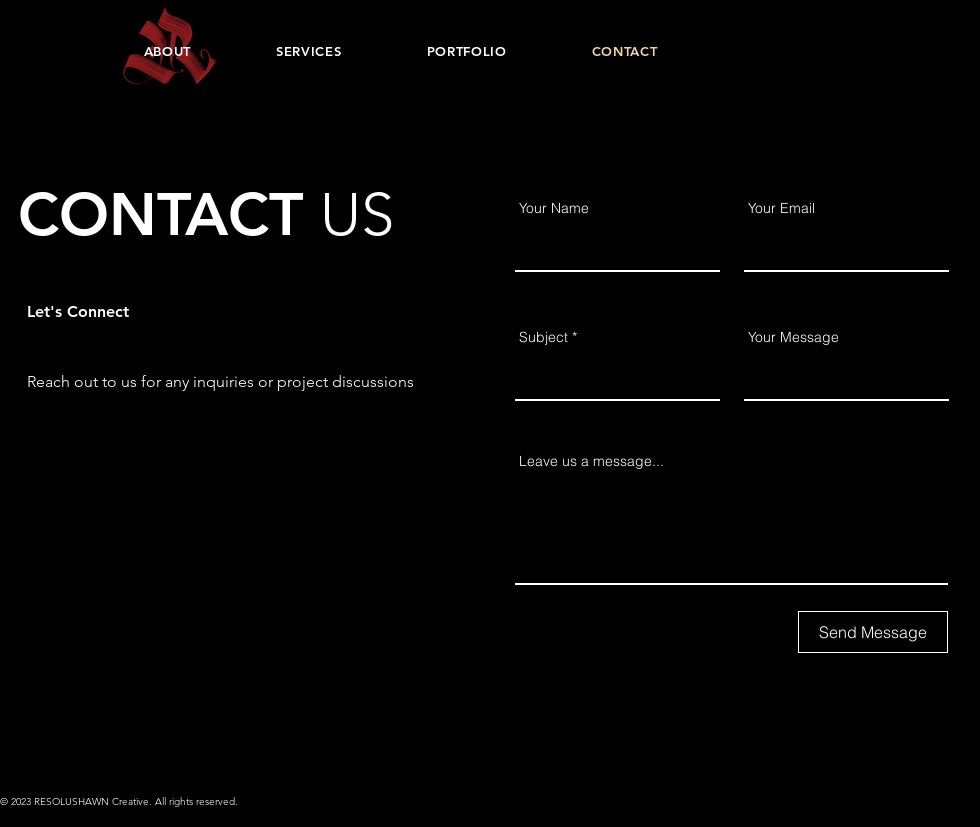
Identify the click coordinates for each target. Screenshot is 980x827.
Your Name (554, 208)
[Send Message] (873, 632)
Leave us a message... (591, 461)
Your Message (793, 337)
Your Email (781, 208)
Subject (543, 337)
